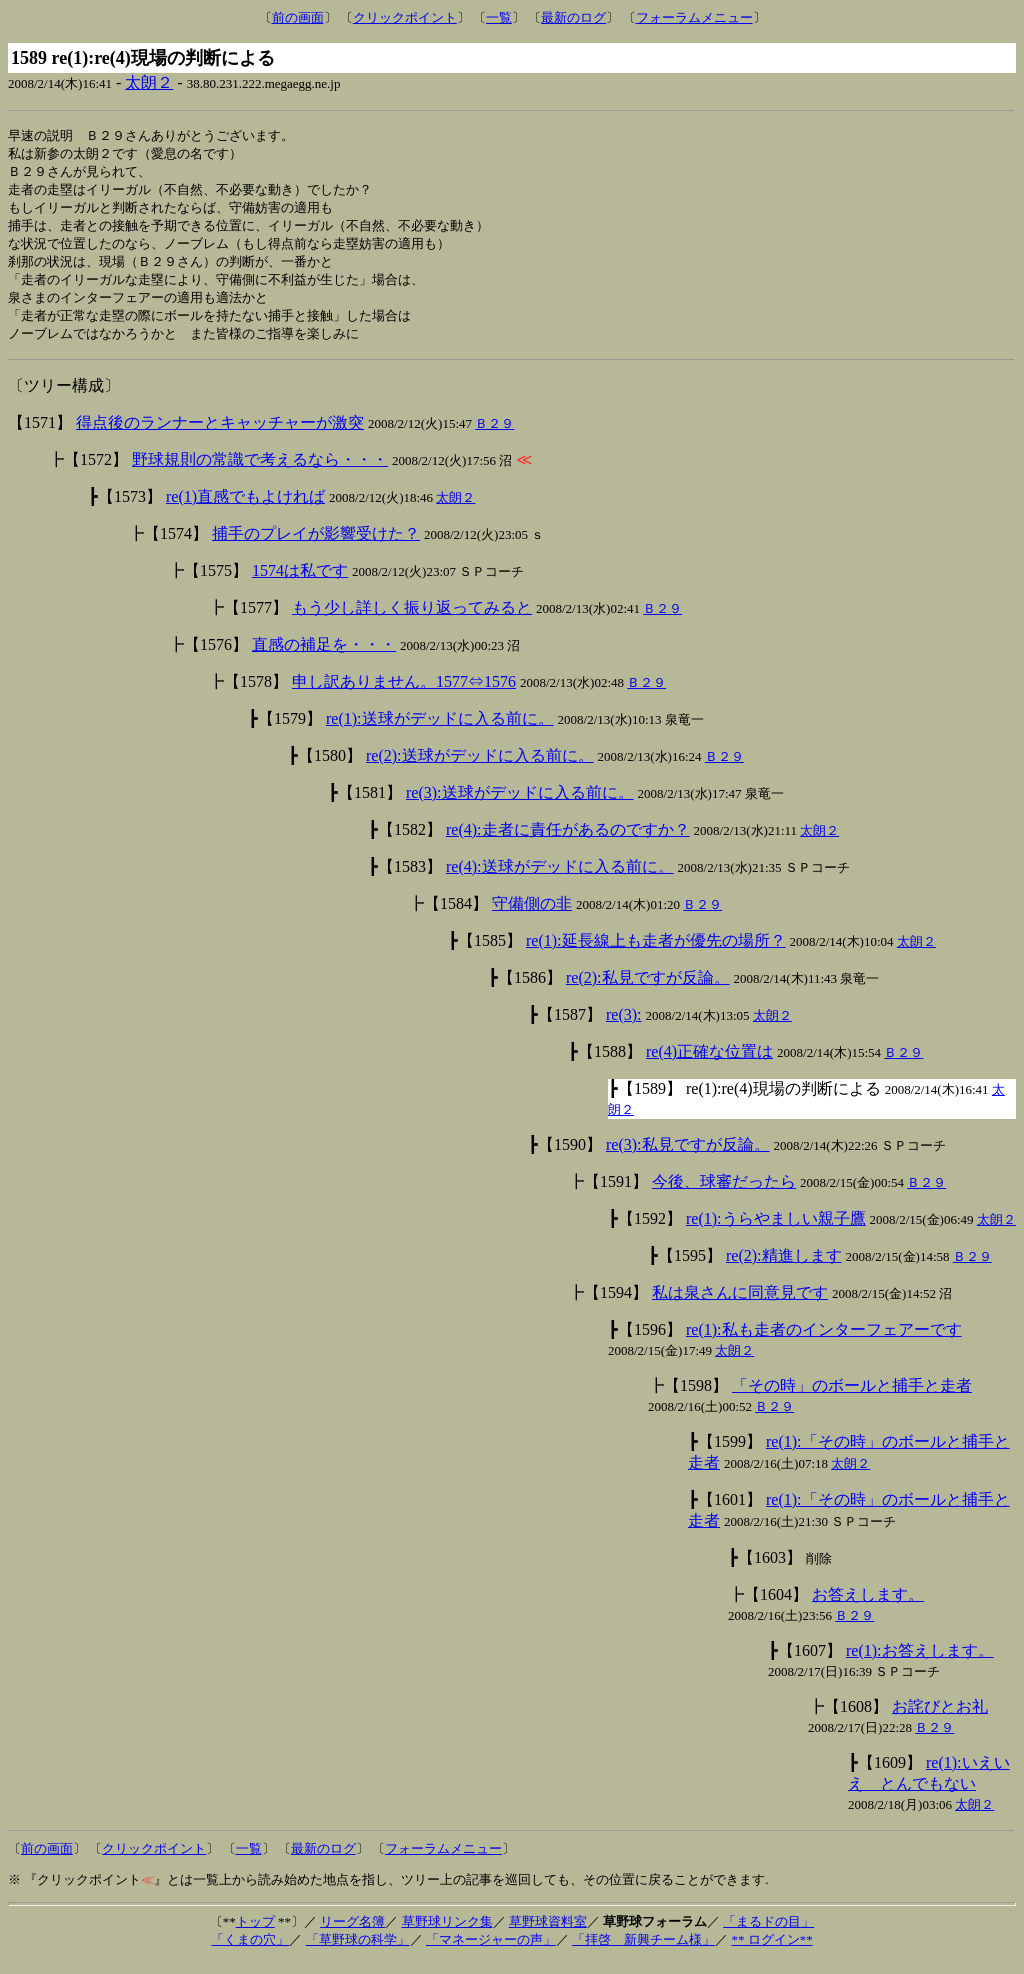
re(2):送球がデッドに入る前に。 (480, 767)
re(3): (624, 1026)
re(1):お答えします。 (920, 1662)
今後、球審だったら (724, 1193)
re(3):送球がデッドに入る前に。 (520, 804)
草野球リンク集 (447, 1933)
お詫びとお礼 (940, 1718)
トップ (255, 1933)
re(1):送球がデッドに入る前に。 (440, 730)
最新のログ (573, 17)
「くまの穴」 (250, 1951)
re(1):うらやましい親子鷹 (776, 1230)
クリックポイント (405, 17)
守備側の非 (532, 915)
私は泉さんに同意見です (740, 1304)
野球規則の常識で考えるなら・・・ (260, 471)
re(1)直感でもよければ (245, 508)
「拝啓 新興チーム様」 (643, 1951)
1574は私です (300, 582)
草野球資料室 (548, 1933)
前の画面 (298, 17)
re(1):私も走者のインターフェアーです (824, 1341)
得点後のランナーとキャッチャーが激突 (220, 434)
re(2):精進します (784, 1267)
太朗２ (149, 82)
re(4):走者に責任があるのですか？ (568, 841)
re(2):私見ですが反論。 (648, 989)
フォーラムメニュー (694, 17)
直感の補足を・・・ (324, 656)
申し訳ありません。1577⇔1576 (404, 693)
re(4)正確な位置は (709, 1063)
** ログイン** (771, 1951)
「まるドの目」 (768, 1933)
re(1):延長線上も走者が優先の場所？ (656, 952)
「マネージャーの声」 (491, 1951)
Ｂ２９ (494, 435)
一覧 (499, 17)
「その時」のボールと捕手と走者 (852, 1397)
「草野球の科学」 (358, 1951)
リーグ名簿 (352, 1933)
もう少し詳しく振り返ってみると (412, 619)
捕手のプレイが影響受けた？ (316, 545)
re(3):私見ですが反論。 (688, 1156)
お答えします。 (868, 1606)
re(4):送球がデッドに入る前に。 (560, 878)
